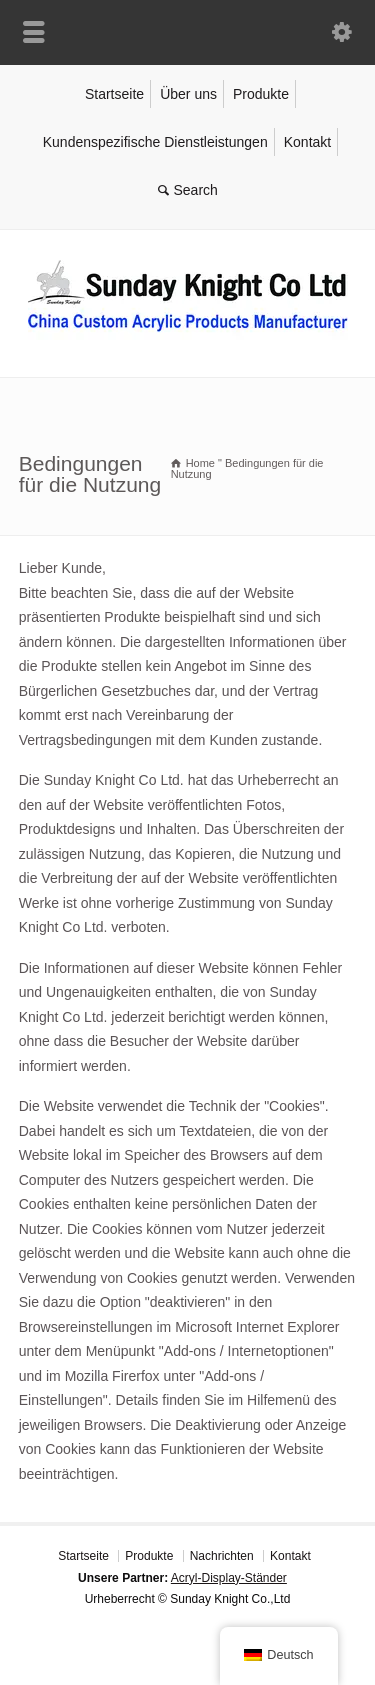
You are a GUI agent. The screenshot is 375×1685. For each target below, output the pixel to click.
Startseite (114, 94)
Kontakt (307, 142)
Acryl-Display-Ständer (229, 1578)
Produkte (261, 94)
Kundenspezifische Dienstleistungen (155, 142)
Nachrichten (222, 1556)
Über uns (188, 94)
